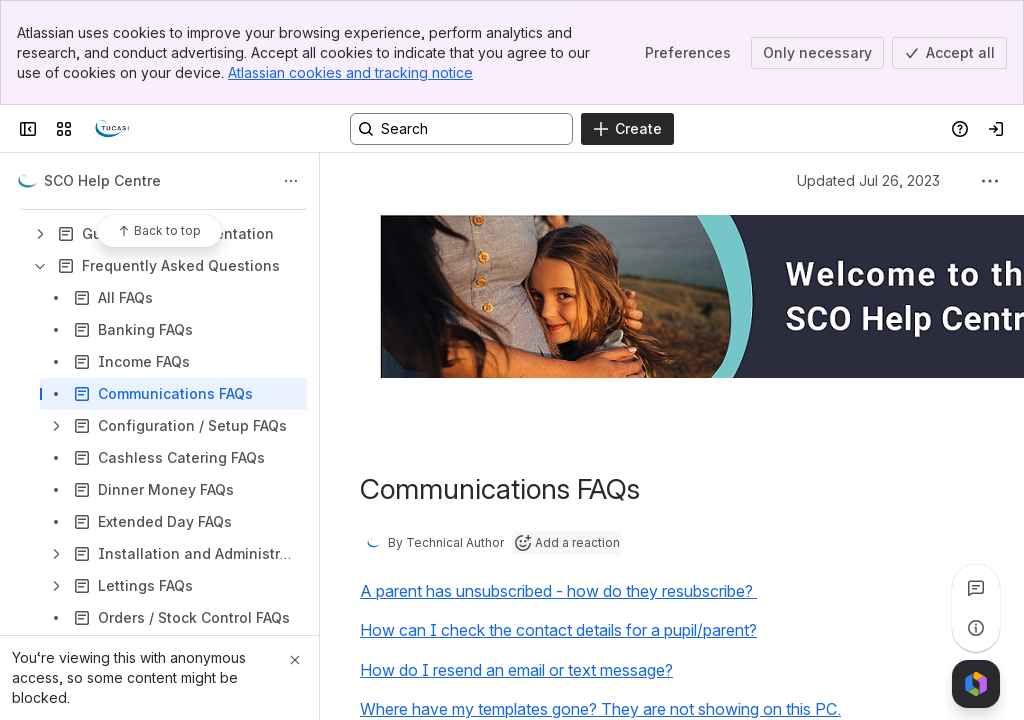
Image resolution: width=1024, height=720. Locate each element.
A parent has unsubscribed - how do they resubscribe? (558, 591)
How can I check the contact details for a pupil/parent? (558, 630)
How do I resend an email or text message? (516, 670)
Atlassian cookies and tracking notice (350, 72)
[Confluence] (112, 129)
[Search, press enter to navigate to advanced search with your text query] (461, 129)
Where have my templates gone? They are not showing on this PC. (600, 709)
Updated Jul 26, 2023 (868, 180)
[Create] (627, 129)
